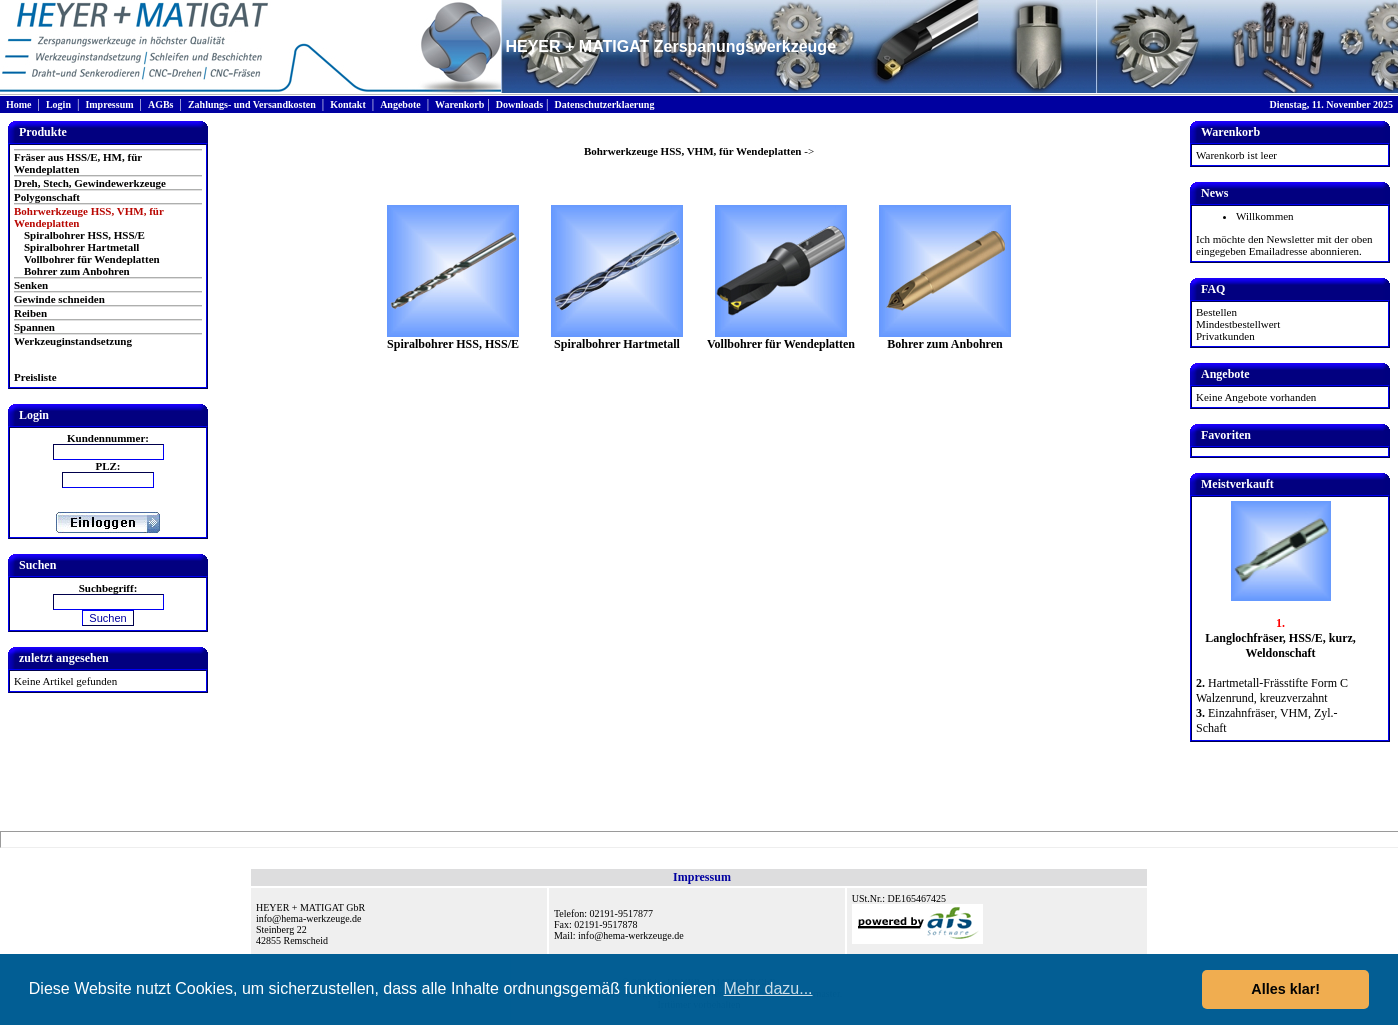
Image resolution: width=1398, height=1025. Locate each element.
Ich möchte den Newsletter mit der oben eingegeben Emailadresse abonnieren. (1284, 245)
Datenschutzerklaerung (604, 104)
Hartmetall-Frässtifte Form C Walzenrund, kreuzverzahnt (1272, 690)
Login (58, 104)
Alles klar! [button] (1285, 989)
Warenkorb (459, 104)
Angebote (400, 104)
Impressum (109, 104)
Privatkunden (1225, 336)
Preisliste (35, 377)
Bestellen (1216, 312)
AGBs (161, 104)
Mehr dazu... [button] (768, 988)
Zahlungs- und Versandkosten (252, 104)
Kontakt (348, 104)
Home (19, 104)
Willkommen (1265, 216)
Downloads (519, 104)
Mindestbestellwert (1238, 324)
